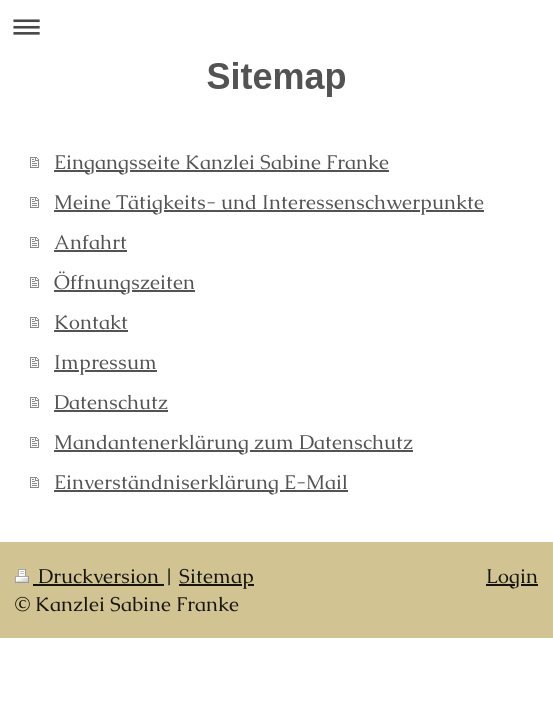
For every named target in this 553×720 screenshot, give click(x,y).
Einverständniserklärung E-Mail (201, 482)
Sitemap (216, 576)
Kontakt (91, 322)
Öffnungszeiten (124, 282)
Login (512, 576)
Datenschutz (111, 402)
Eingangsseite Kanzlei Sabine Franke (221, 162)
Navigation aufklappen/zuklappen (276, 26)
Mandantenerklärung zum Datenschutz (233, 442)
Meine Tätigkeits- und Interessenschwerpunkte (269, 202)
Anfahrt (90, 242)
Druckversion (89, 576)
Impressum (105, 362)
